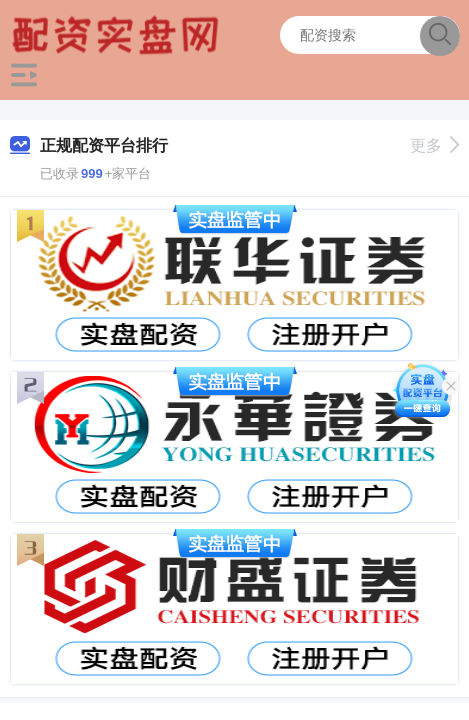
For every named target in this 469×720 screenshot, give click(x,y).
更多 (434, 145)
